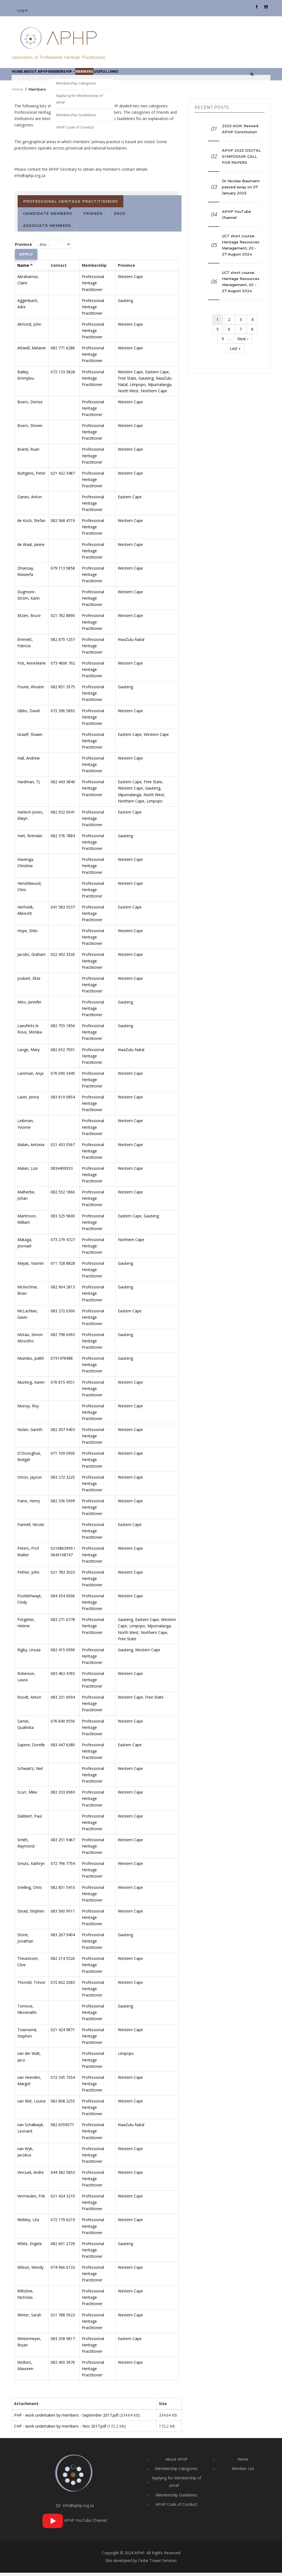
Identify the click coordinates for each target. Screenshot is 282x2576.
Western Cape (130, 280)
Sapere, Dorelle (31, 1748)
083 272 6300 (63, 1314)
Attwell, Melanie (31, 351)
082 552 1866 (63, 1195)
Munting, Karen (31, 1385)
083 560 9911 (63, 1914)
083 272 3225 (63, 1480)
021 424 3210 (63, 2199)
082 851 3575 (63, 690)
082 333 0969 (63, 1795)
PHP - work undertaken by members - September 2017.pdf (66, 2418)
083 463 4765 (63, 1676)
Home (21, 75)
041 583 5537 (63, 910)
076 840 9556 (63, 1724)
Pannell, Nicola (30, 1528)
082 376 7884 (63, 839)
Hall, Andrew (28, 761)
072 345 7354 (63, 2080)
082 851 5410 (63, 1890)
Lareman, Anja (30, 1076)
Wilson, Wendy (30, 2270)
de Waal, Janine (31, 547)
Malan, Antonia (30, 1147)
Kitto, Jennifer (29, 1005)
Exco (120, 216)
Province (23, 247)
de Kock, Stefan (31, 524)
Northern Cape (154, 394)
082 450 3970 (63, 2365)
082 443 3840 (63, 785)
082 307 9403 (63, 1433)
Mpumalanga (159, 387)
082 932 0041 (63, 815)
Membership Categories (176, 2471)
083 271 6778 (63, 1623)
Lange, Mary (28, 1053)
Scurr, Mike (27, 1795)
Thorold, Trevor (31, 1985)
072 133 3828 (63, 375)
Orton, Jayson (29, 1480)
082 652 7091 (63, 1053)
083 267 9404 (63, 1938)
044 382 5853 (63, 2175)
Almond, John (29, 327)
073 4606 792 (63, 666)
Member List (243, 2471)
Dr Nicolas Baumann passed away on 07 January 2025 (241, 190)
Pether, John (28, 1575)
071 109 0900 (63, 1456)
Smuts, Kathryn (31, 1867)
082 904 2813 (63, 1290)
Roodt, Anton (29, 1700)
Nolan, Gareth (29, 1433)
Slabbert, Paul (29, 1819)
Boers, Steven (29, 429)
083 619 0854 (63, 1100)
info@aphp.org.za (74, 2509)
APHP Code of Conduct (176, 2507)
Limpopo (138, 387)
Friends (93, 216)
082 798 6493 (63, 1337)
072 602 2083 (63, 1985)
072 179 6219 (63, 2223)
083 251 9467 (63, 1843)
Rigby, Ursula (28, 1653)
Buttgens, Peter (31, 476)
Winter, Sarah (29, 2318)
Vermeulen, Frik (31, 2199)
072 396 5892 (63, 714)
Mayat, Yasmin (30, 1266)
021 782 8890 (63, 619)
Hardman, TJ (28, 785)
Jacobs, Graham (31, 958)
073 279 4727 (63, 1242)
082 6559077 (62, 2128)
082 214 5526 (63, 1962)
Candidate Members (47, 216)
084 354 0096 (63, 1599)
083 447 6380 (63, 1748)
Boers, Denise (30, 405)
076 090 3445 (63, 1076)
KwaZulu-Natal (131, 642)
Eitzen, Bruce (29, 619)
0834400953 (62, 1171)
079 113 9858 (63, 571)
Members (114, 75)
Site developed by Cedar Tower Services (141, 2563)
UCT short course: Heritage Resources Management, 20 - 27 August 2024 (240, 248)
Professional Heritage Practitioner (93, 286)
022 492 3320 (63, 958)
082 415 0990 (63, 1653)
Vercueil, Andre (30, 2175)
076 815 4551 (63, 1385)
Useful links (145, 75)
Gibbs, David (28, 714)
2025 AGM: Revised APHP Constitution (240, 132)
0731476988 (62, 1361)
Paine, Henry (28, 1504)
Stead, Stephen (30, 1914)
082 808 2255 (63, 2104)
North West (128, 394)
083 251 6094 (63, 1700)
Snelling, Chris (29, 1890)
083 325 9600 (63, 1219)
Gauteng (125, 303)
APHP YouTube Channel (236, 218)
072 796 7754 (63, 1867)
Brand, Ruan (28, 452)
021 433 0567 (63, 1147)
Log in (22, 10)
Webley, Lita (28, 2223)
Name (25, 268)
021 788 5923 (63, 2318)
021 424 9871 (63, 2033)
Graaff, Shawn (29, 737)
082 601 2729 (63, 2246)
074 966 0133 (63, 2270)
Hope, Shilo (27, 934)
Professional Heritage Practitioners (70, 204)
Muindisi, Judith (30, 1361)
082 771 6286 (63, 351)
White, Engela (29, 2246)
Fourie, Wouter (30, 690)
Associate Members (47, 229)
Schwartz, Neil (30, 1772)
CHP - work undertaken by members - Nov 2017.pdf (60, 2429)
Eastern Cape (157, 375)
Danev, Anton (29, 500)
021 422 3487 (63, 476)
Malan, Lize (27, 1171)
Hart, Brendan (29, 839)
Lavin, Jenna (28, 1100)
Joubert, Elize (28, 981)
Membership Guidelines (176, 2498)
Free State (127, 381)
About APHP (48, 75)
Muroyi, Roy (28, 1409)
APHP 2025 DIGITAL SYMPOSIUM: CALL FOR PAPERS (241, 159)
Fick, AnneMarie (31, 666)
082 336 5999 (63, 1504)
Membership (83, 75)
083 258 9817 (63, 2341)
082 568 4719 (63, 524)
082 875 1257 (63, 642)
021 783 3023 (63, 1575)
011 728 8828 (63, 1266)
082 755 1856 (63, 1029)
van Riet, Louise (31, 2104)
